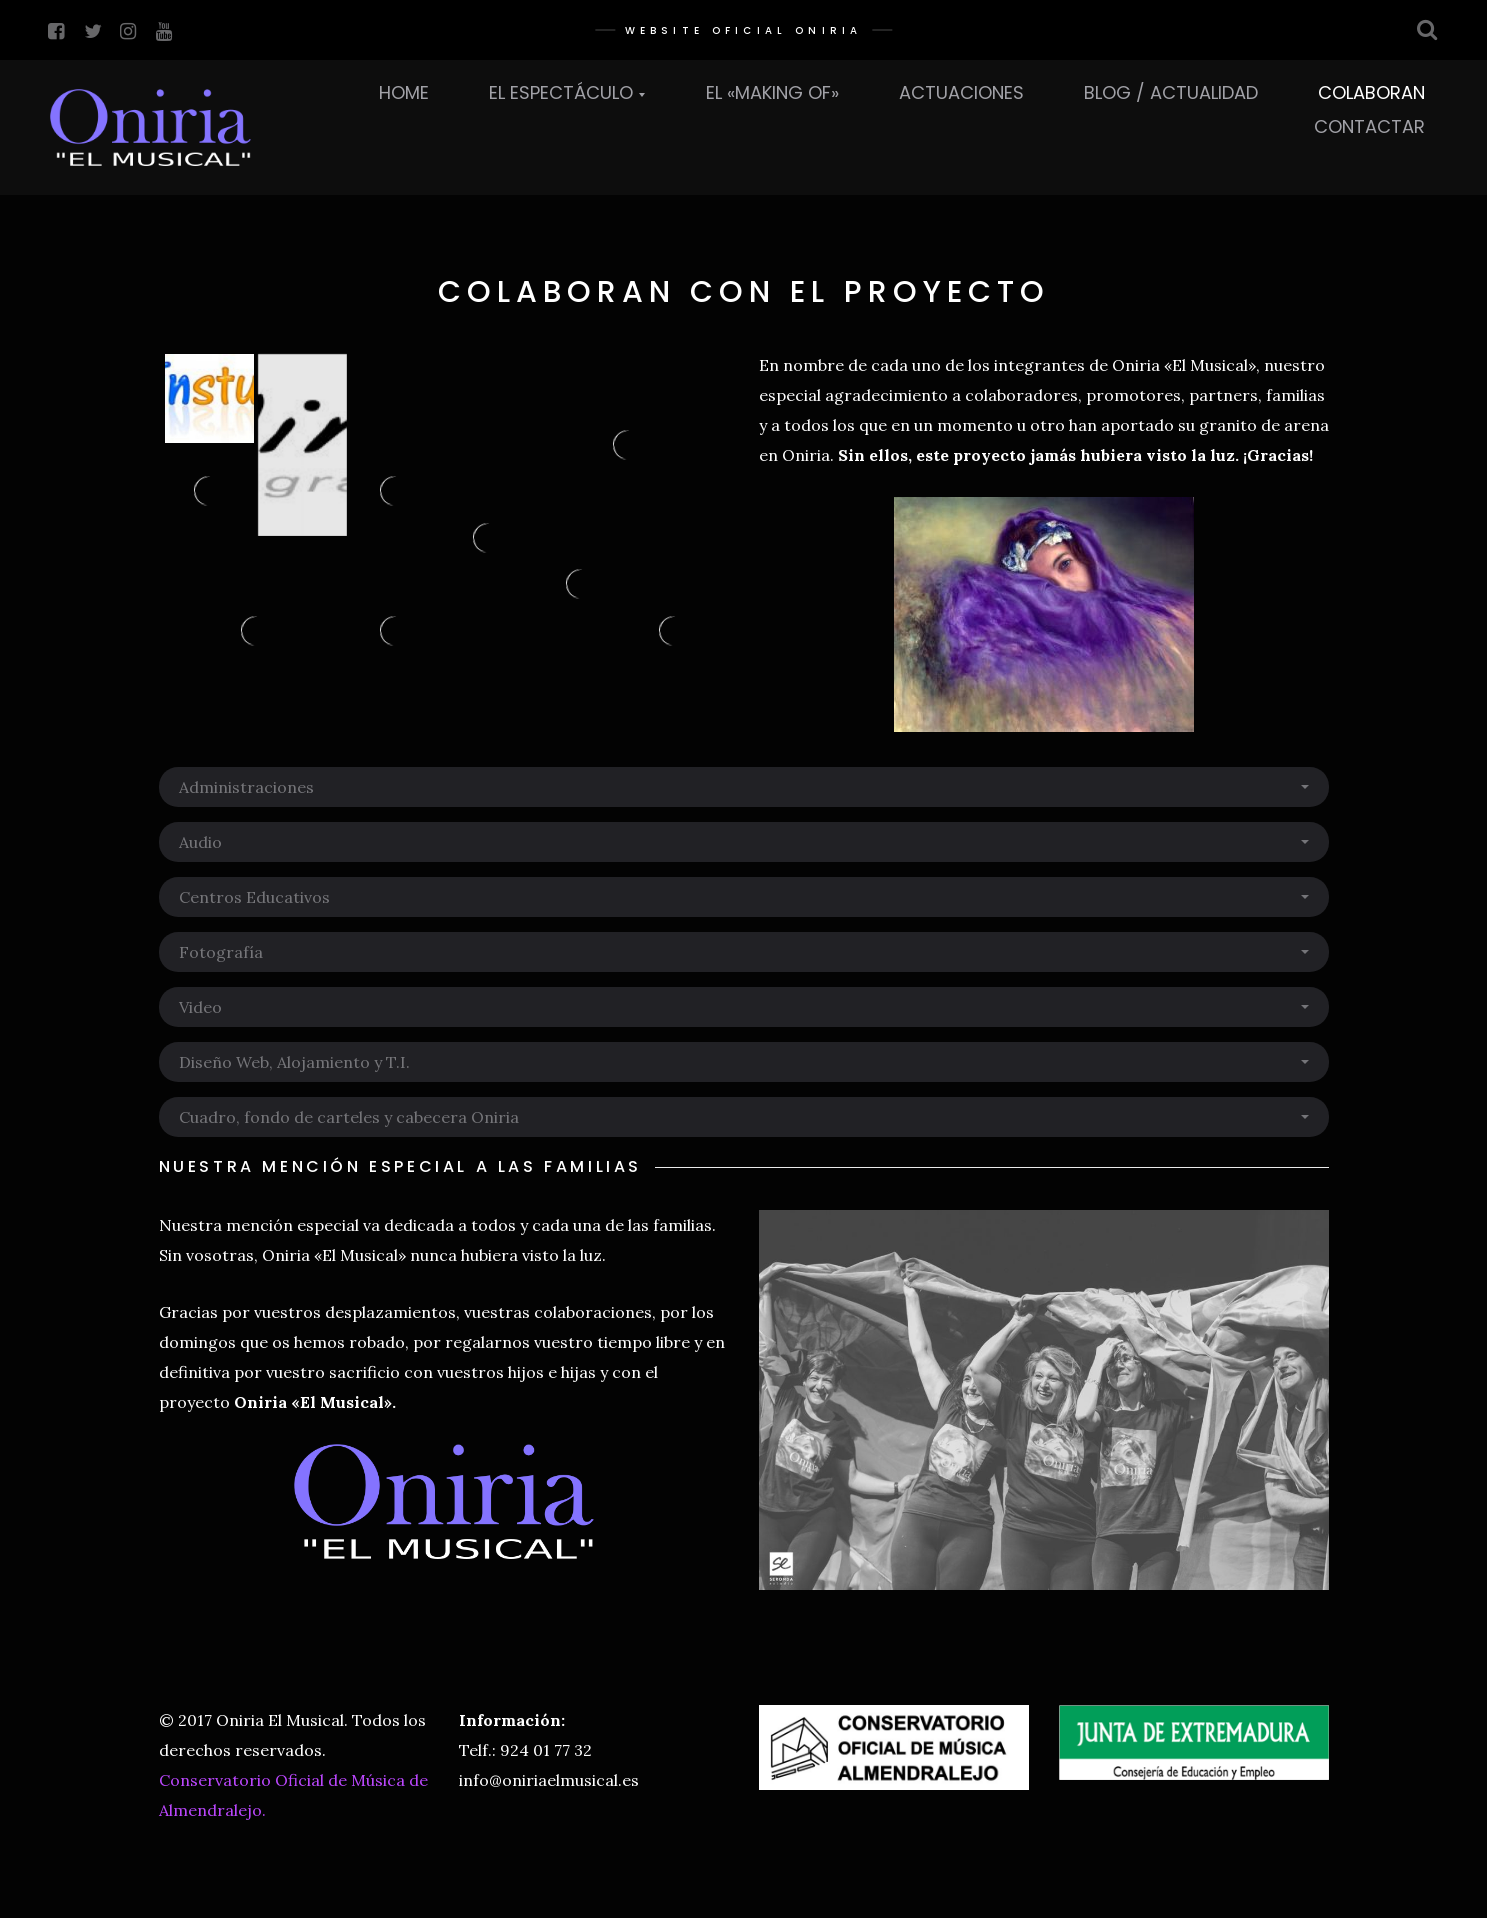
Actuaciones (961, 92)
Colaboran (1371, 92)
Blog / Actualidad (1171, 92)
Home (404, 92)
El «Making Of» (772, 92)
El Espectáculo (561, 92)
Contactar (1369, 126)
